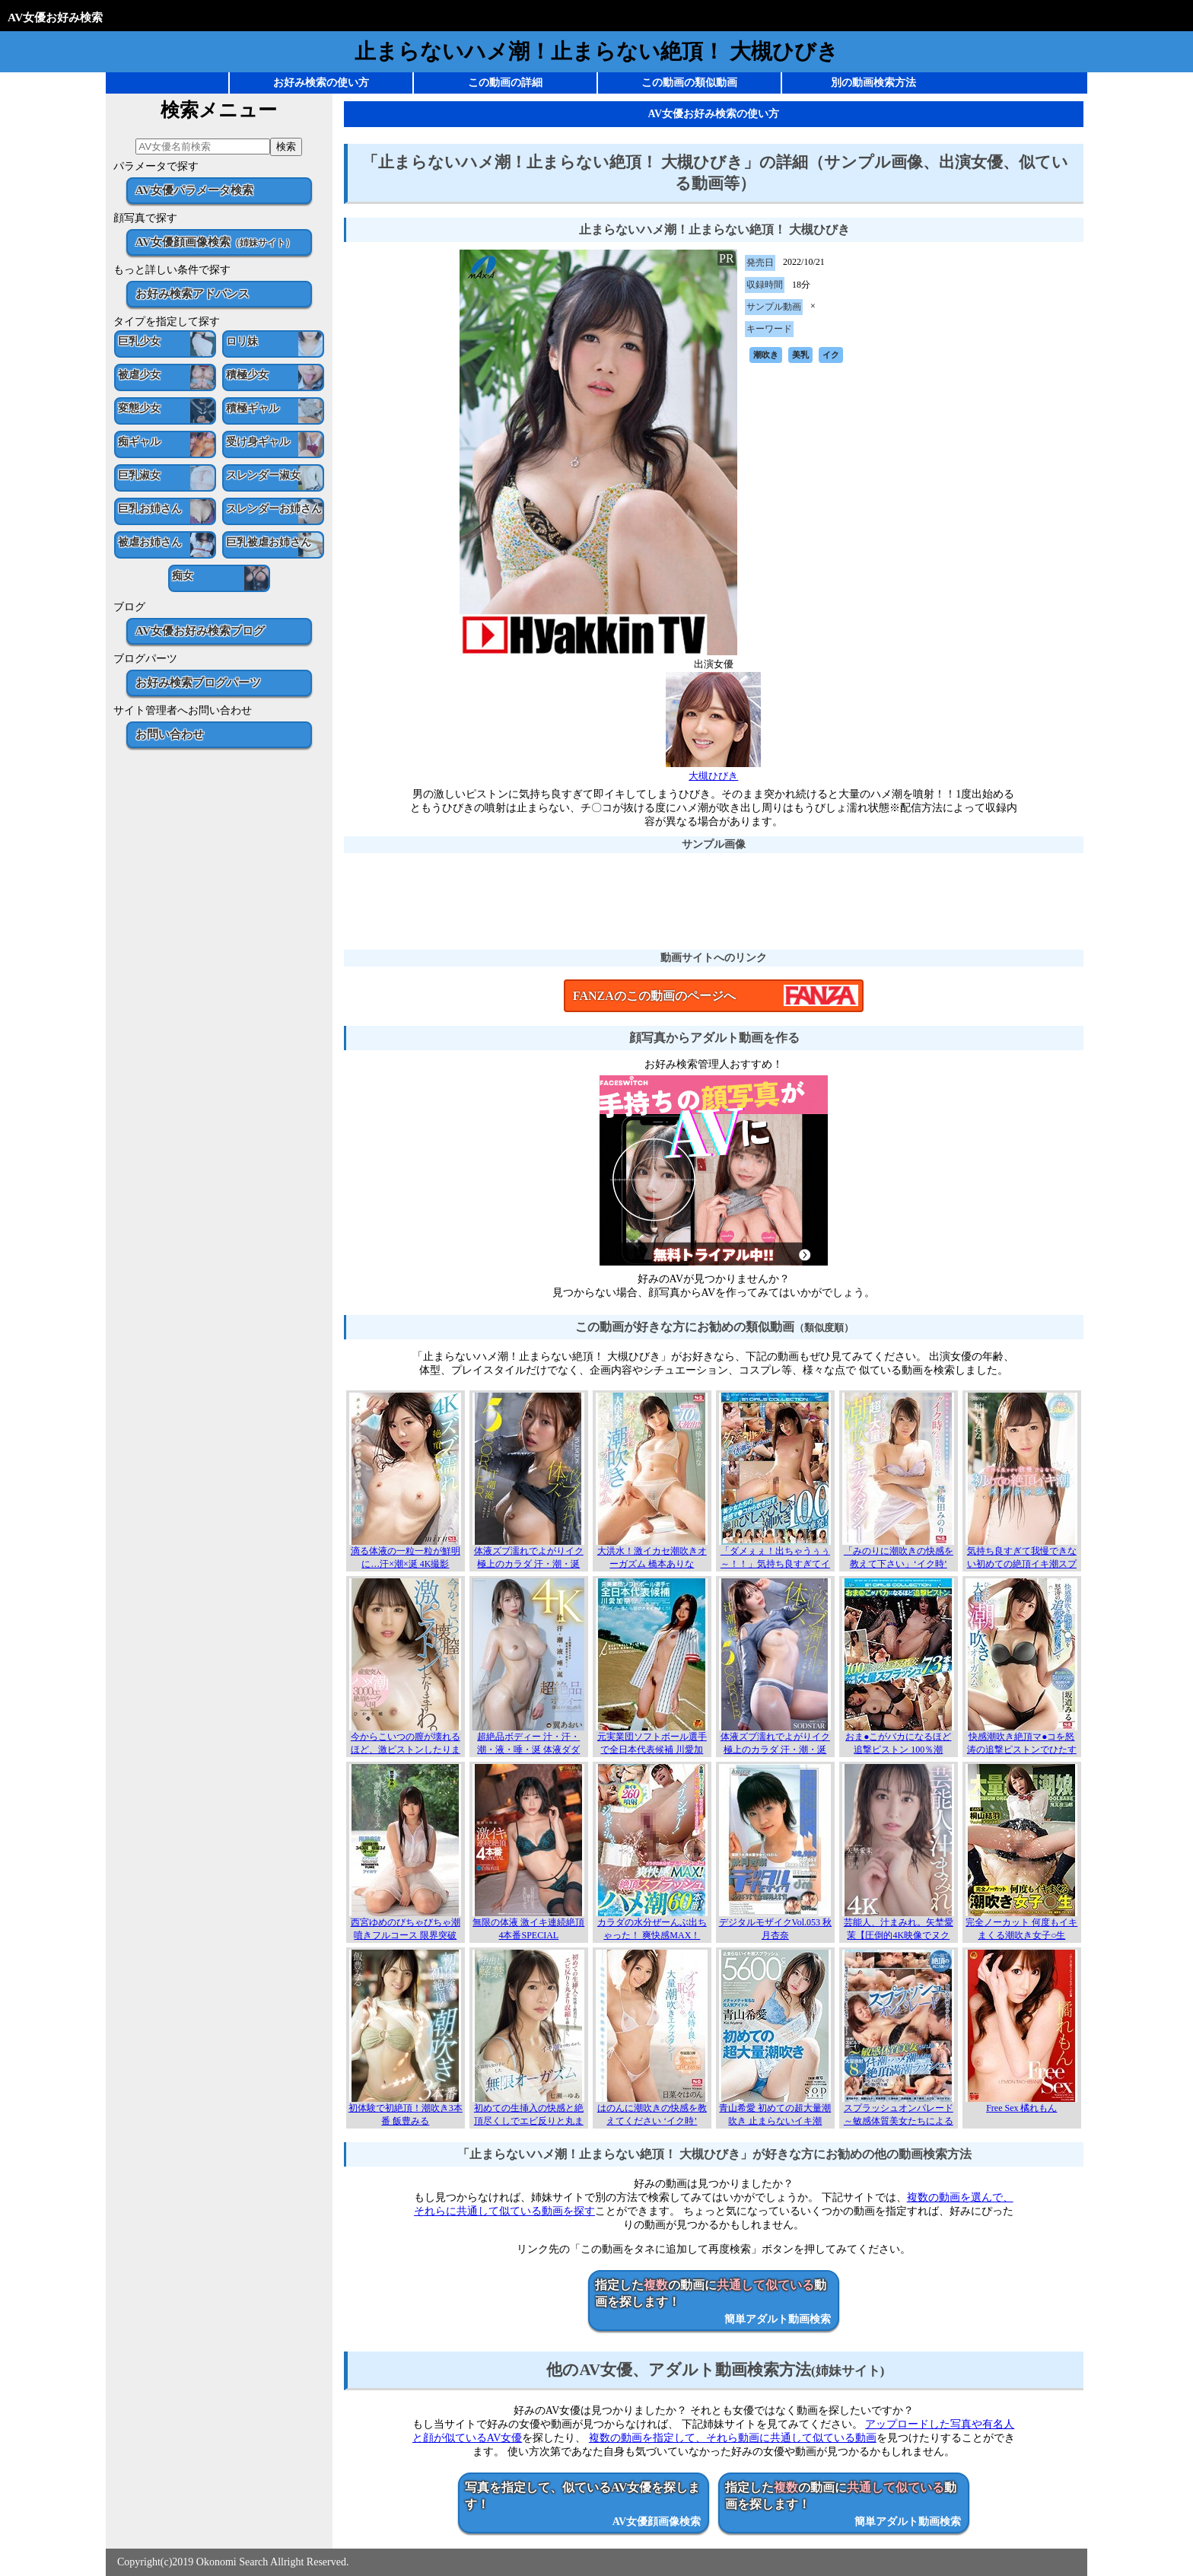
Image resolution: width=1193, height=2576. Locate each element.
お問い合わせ (169, 734)
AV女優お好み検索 (55, 17)
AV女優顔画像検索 (214, 241)
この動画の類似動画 (689, 82)
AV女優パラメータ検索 (194, 189)
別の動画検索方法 (873, 82)
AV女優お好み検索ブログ (200, 630)
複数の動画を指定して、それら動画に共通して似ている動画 (732, 2438)
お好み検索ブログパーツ (198, 682)
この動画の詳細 (505, 82)
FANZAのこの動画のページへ (654, 995)
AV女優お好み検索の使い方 (713, 113)
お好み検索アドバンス (192, 293)
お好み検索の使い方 (321, 82)
